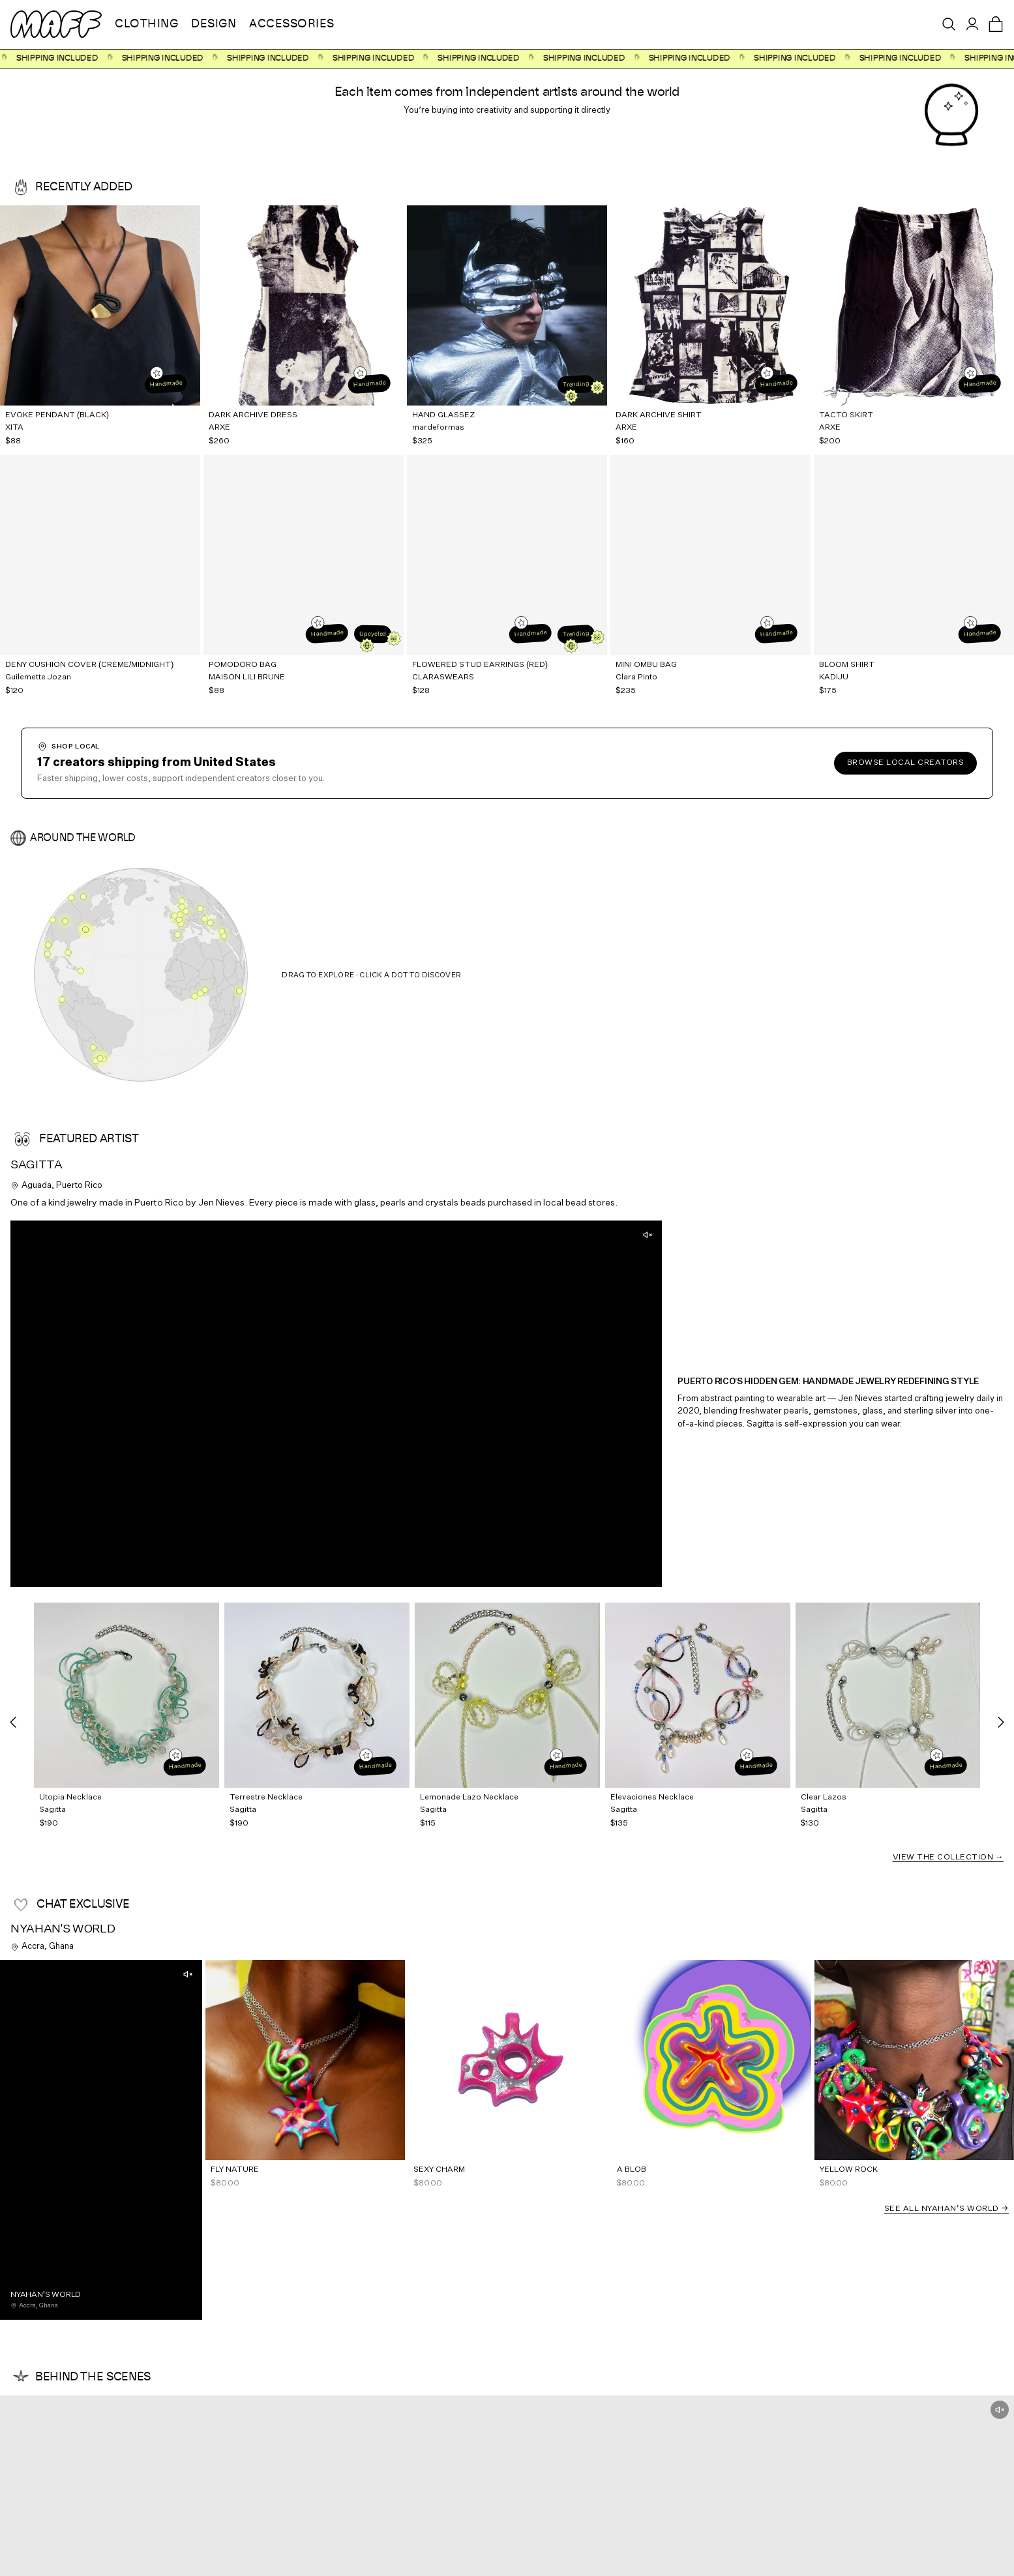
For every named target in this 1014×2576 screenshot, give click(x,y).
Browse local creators (905, 763)
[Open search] (949, 24)
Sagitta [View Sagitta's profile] (36, 1165)
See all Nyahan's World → (946, 2209)
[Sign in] (972, 24)
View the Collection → (948, 1857)
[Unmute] (647, 1235)
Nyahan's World (62, 1929)
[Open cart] (996, 24)
